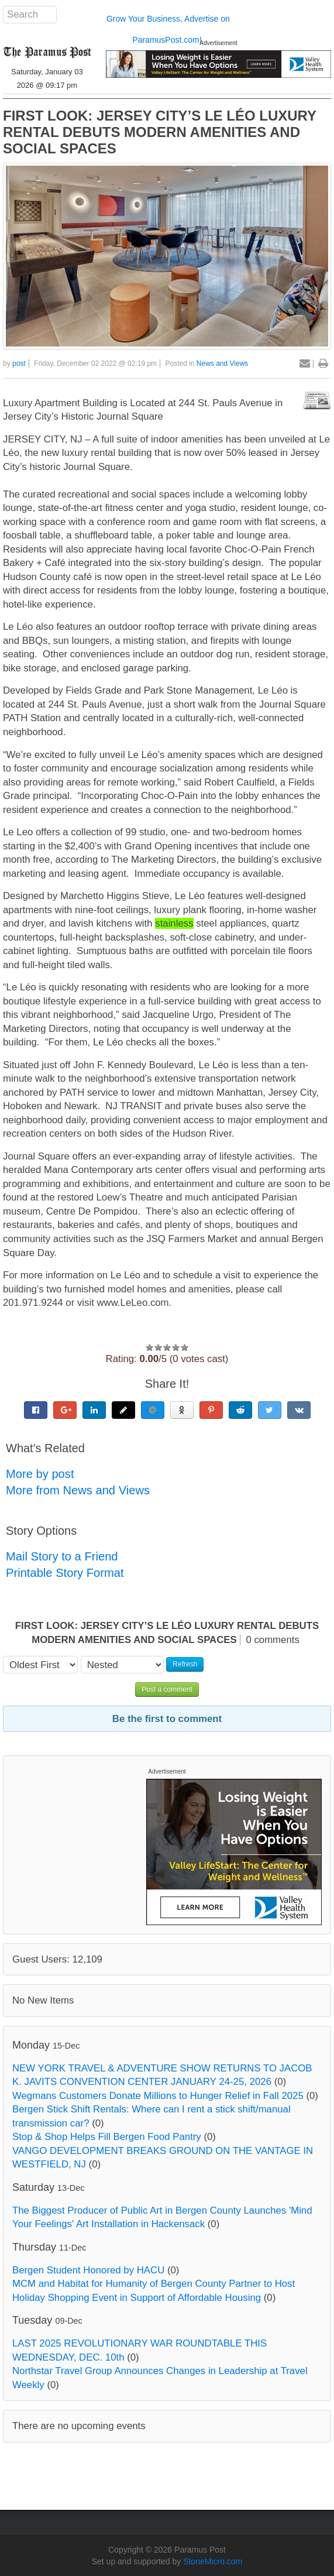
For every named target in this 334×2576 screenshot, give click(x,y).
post (19, 363)
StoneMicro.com (212, 2561)
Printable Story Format (65, 1572)
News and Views (223, 363)
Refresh (185, 1664)
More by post (40, 1473)
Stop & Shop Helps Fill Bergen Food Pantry (106, 2136)
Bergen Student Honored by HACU (88, 2270)
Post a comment (167, 1689)
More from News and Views (78, 1490)
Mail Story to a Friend (62, 1556)
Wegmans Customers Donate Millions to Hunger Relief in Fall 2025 (158, 2095)
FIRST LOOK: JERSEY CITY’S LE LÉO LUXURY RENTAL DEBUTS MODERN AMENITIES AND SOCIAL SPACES (159, 132)
